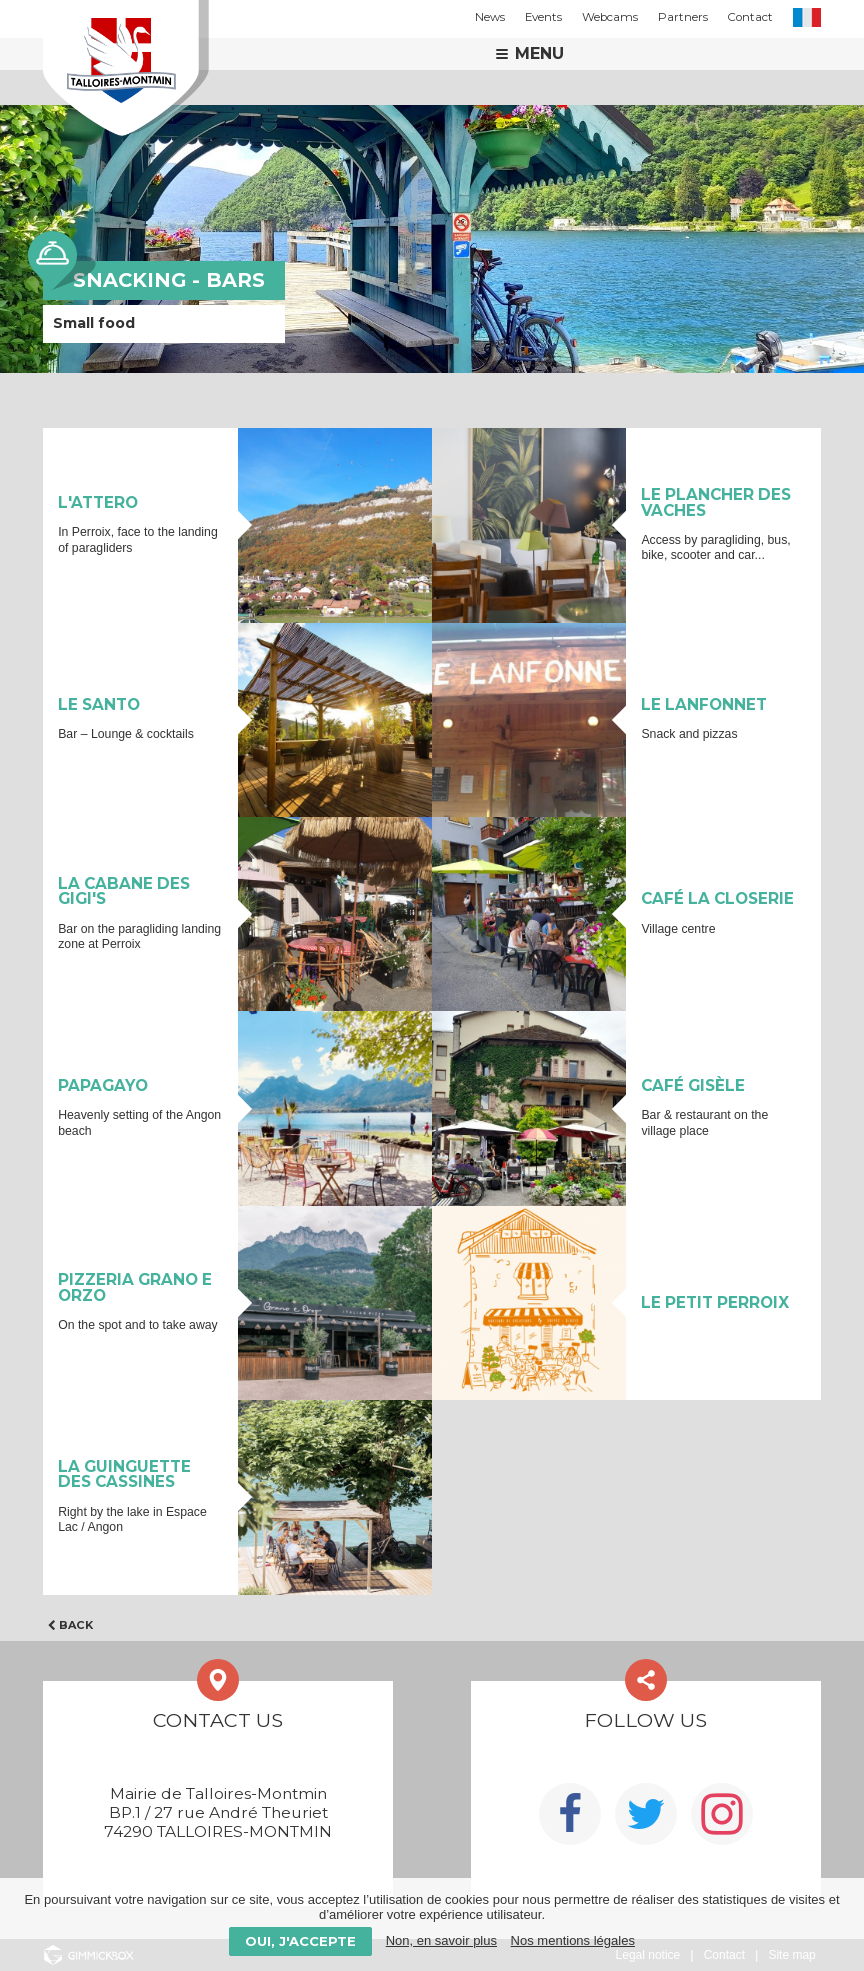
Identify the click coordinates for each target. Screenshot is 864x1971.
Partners (683, 17)
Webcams (610, 17)
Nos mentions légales (573, 1940)
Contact (750, 17)
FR (807, 17)
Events (543, 17)
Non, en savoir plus (441, 1940)
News (490, 17)
